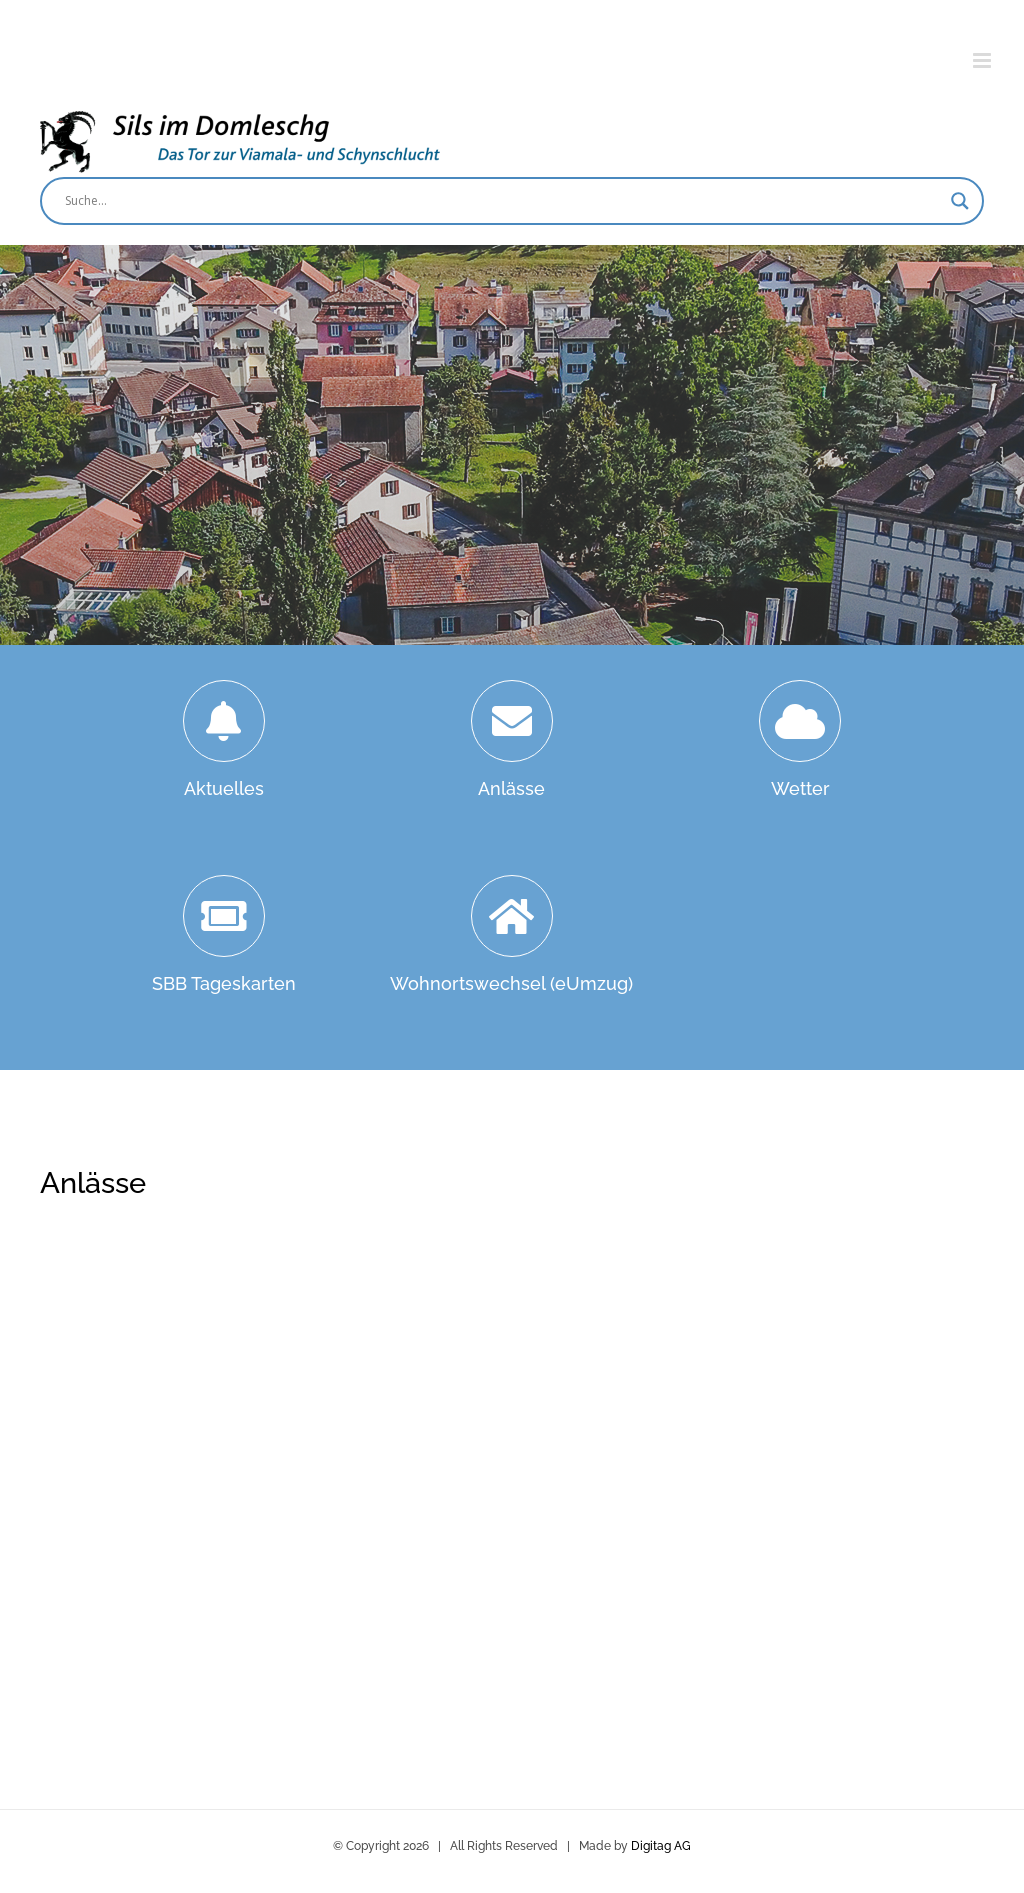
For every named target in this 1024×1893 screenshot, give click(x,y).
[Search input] (503, 201)
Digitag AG (661, 1846)
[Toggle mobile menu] (983, 60)
